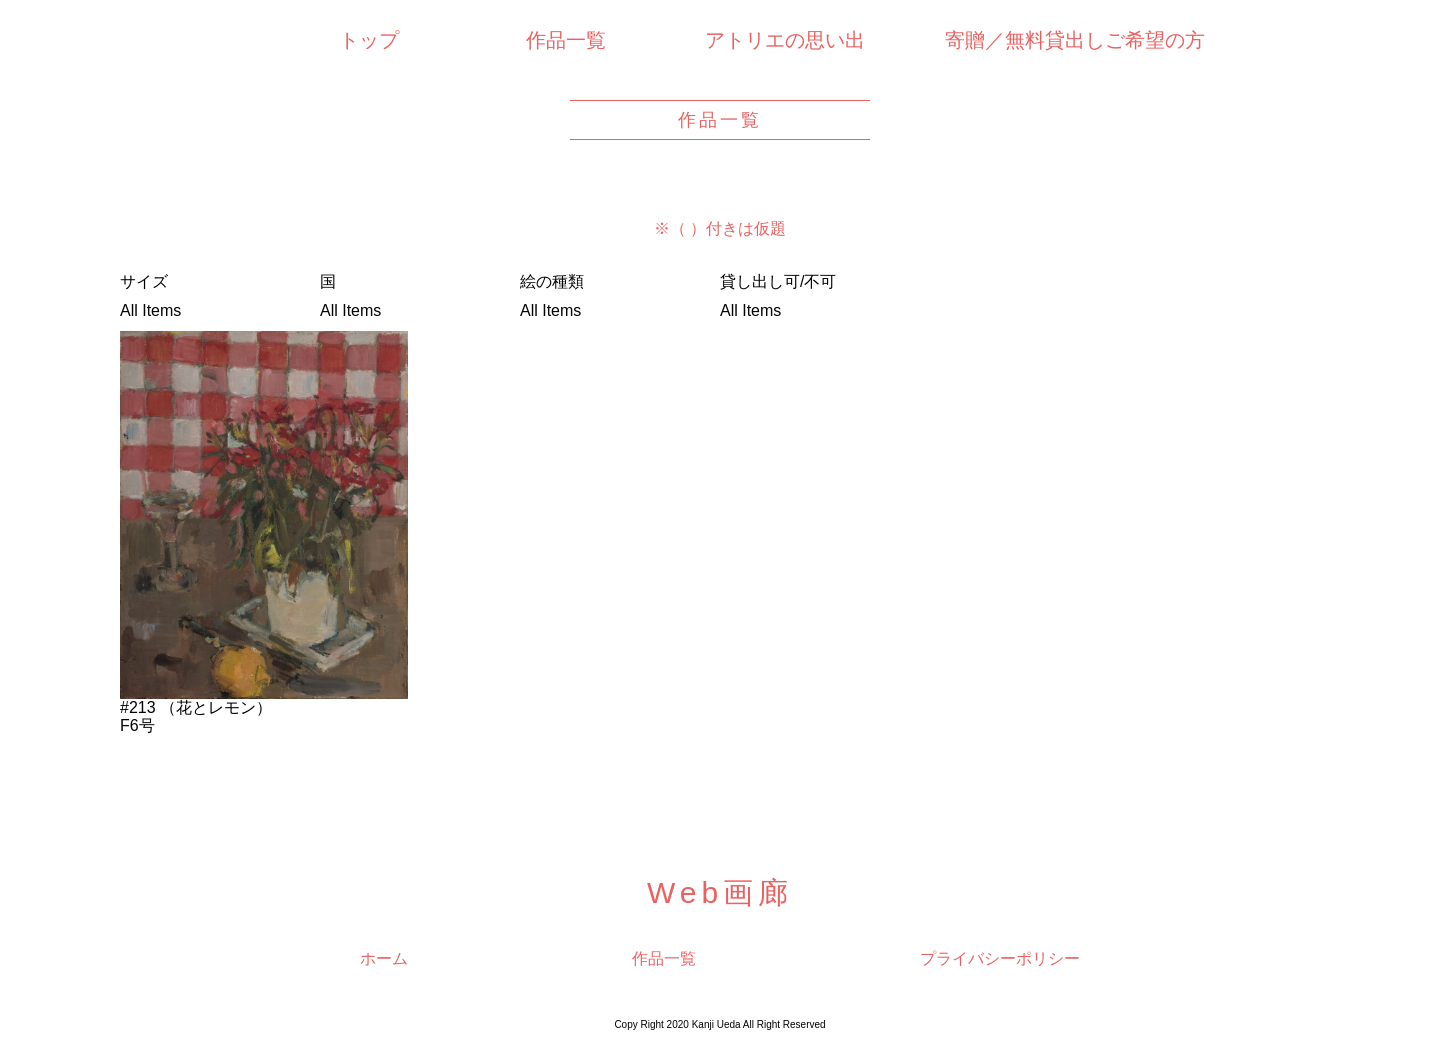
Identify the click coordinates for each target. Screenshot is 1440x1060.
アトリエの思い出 (785, 40)
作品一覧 (566, 40)
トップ (369, 40)
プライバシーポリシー (1000, 958)
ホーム (384, 958)
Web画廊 (720, 892)
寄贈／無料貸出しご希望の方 (1075, 40)
